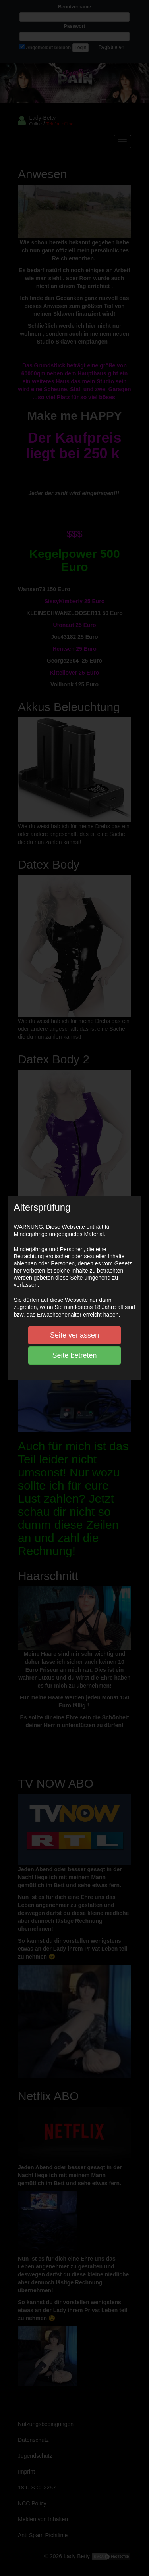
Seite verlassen (74, 1335)
